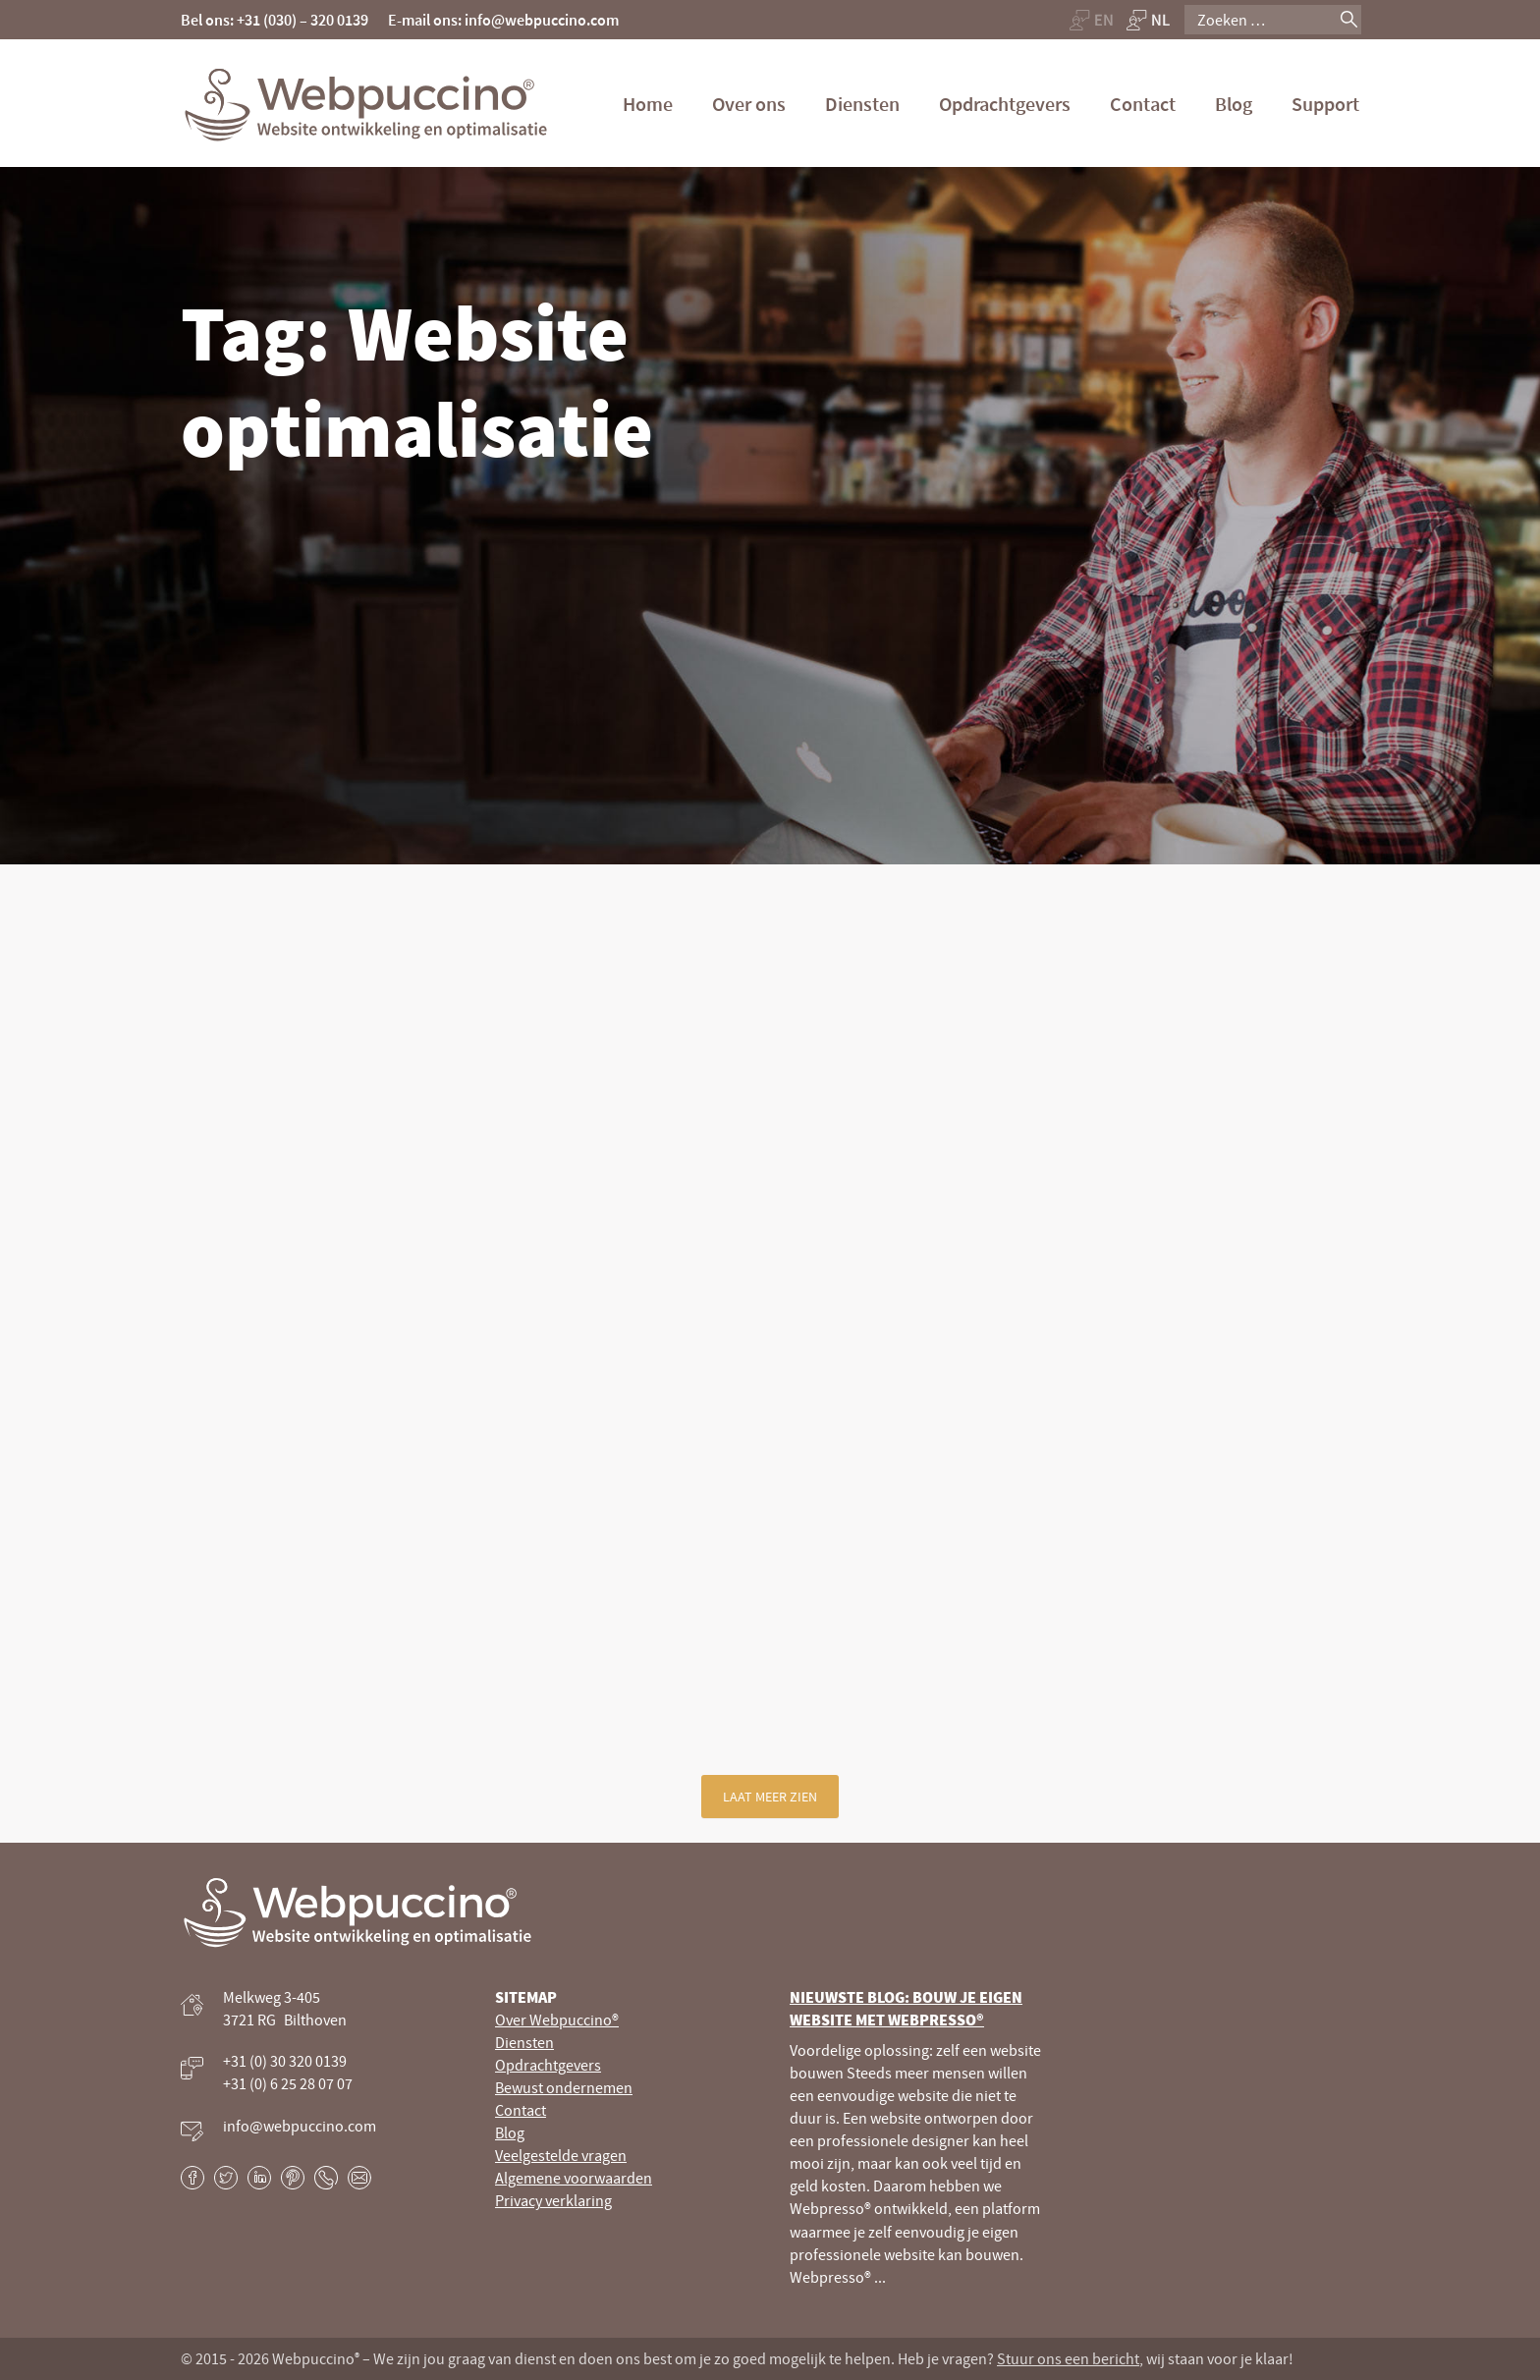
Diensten (862, 103)
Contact (1143, 103)
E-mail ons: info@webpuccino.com (503, 19)
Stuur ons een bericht (1068, 2358)
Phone (326, 2177)
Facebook (192, 2177)
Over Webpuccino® (557, 2019)
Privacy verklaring (553, 2200)
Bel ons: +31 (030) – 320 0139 (274, 19)
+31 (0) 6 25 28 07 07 (288, 2083)
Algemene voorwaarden (573, 2177)
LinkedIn (259, 2177)
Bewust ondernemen (563, 2087)
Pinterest (292, 2177)
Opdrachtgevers (1005, 103)
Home (648, 103)
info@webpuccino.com (299, 2125)
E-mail (359, 2177)
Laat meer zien (770, 1796)
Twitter (226, 2177)
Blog (1233, 103)
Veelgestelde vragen (561, 2155)
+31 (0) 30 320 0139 (285, 2061)
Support (1325, 103)
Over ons (749, 103)
